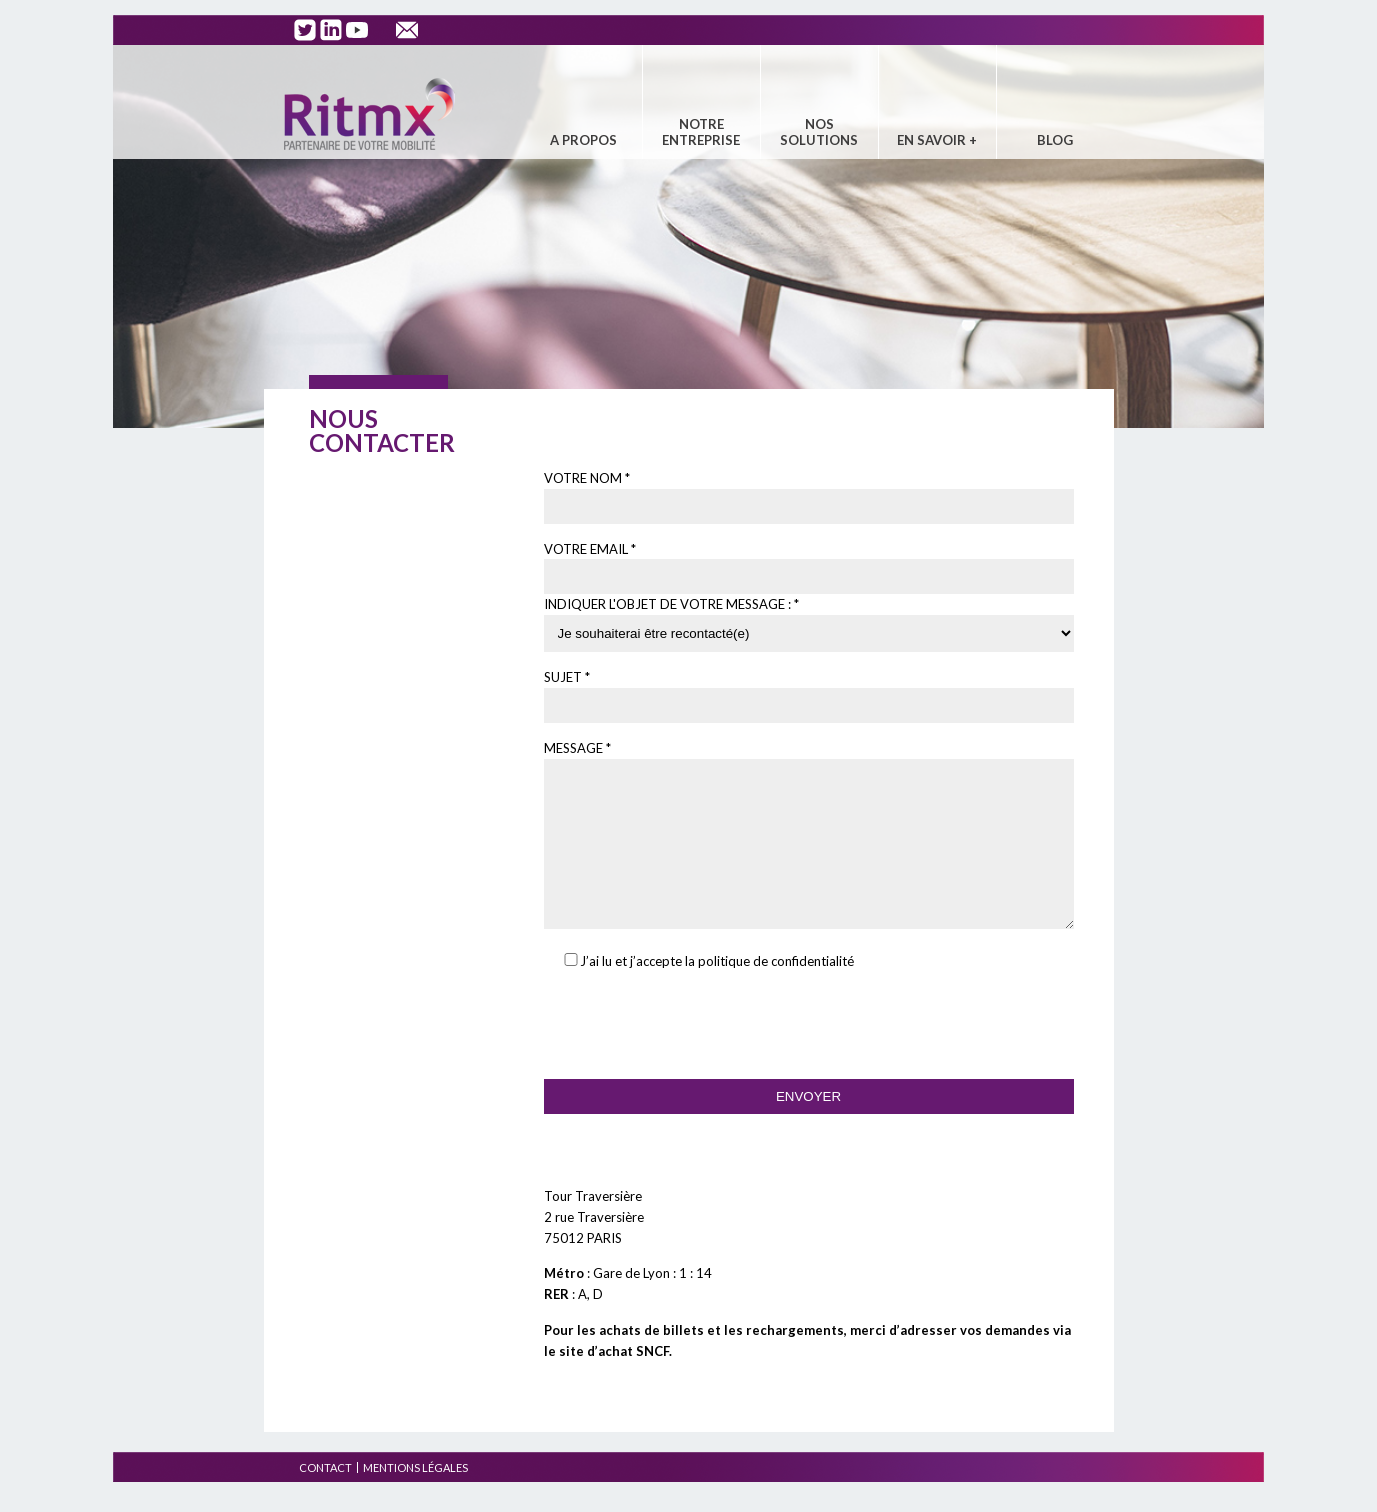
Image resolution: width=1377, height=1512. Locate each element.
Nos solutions (819, 132)
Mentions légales (415, 1497)
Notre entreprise (701, 132)
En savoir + (937, 140)
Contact (325, 1497)
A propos (583, 140)
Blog (1055, 140)
